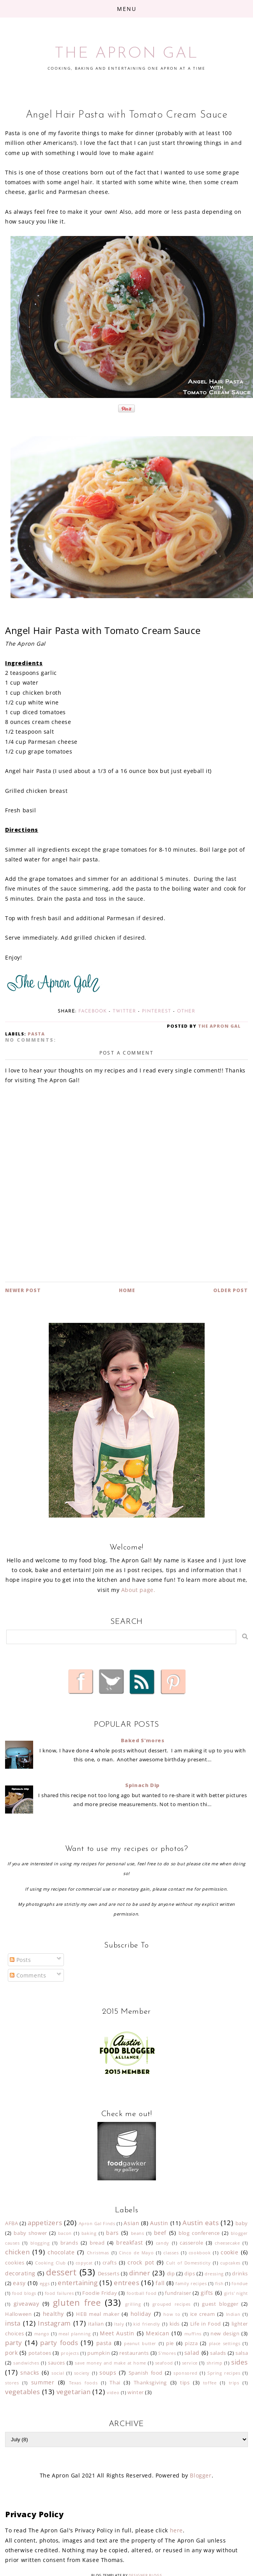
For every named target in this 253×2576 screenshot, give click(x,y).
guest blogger (220, 2304)
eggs (45, 2283)
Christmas (98, 2253)
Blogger (200, 2475)
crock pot (140, 2262)
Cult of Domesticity (188, 2263)
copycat (84, 2263)
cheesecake (227, 2243)
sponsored (185, 2373)
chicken (17, 2251)
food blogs (24, 2293)
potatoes (39, 2353)
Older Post (230, 1290)
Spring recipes (224, 2373)
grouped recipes (171, 2304)
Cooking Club (50, 2263)
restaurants (134, 2353)
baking (89, 2233)
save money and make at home (110, 2363)
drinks (240, 2273)
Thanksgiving (150, 2382)
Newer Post (23, 1290)
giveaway (26, 2303)
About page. (138, 1589)
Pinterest (156, 1011)
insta (13, 2323)
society (82, 2373)
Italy (119, 2324)
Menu (126, 8)
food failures (59, 2293)
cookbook (200, 2253)
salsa (241, 2353)
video (113, 2392)
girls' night (236, 2293)
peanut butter (140, 2343)
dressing (214, 2274)
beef (160, 2232)
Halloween (18, 2314)
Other (186, 1011)
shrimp (215, 2363)
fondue (240, 2283)
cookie (230, 2252)
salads (218, 2353)
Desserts (109, 2273)
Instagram (54, 2323)
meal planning (74, 2334)
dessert (61, 2272)
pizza (191, 2343)
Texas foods (83, 2383)
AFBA (11, 2223)
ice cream (202, 2314)
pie (170, 2343)
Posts (20, 1959)
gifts (207, 2292)
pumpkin (98, 2353)
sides (239, 2362)
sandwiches (26, 2363)
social (57, 2373)
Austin (159, 2223)
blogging (40, 2243)
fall (160, 2283)
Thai (115, 2382)
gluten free (77, 2302)
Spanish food (146, 2373)
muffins (193, 2334)
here (176, 2530)
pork (11, 2352)
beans (137, 2233)
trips (234, 2383)
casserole (191, 2243)
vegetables (22, 2391)
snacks (29, 2372)
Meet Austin (117, 2333)
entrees (126, 2282)
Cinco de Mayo (136, 2253)
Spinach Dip (142, 1785)
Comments (28, 1975)
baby (241, 2223)
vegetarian (74, 2391)
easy (19, 2283)
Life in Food (205, 2324)
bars (112, 2232)
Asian (131, 2223)
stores (12, 2383)
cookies (14, 2262)
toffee (210, 2383)
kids (175, 2324)
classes (171, 2253)
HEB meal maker (97, 2314)
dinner (139, 2272)
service (190, 2363)
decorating (20, 2273)
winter (135, 2392)
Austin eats (200, 2222)
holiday (141, 2313)
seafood (164, 2363)
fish (219, 2283)
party (13, 2342)
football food (142, 2293)
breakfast (129, 2242)
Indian (233, 2314)
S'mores (167, 2353)
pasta (36, 1034)
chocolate (61, 2252)
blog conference (199, 2233)
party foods (59, 2342)
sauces (56, 2362)
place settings (225, 2343)
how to (171, 2314)
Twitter (124, 1011)
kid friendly (146, 2324)
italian (96, 2324)
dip (171, 2273)
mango (42, 2334)
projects (70, 2353)
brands (69, 2243)
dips (189, 2273)
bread (97, 2243)
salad (192, 2352)
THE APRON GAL (126, 54)
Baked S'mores (143, 1740)
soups (107, 2372)
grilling (133, 2304)
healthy (53, 2313)
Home (127, 1290)
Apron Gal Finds (97, 2223)
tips (184, 2382)
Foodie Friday (99, 2293)
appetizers (45, 2222)
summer (43, 2382)
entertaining (77, 2282)
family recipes (191, 2283)
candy (162, 2243)
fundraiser (178, 2293)
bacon (65, 2233)
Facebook (92, 1011)
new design (225, 2333)
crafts (110, 2262)
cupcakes (230, 2263)
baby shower (30, 2233)
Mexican (157, 2333)
